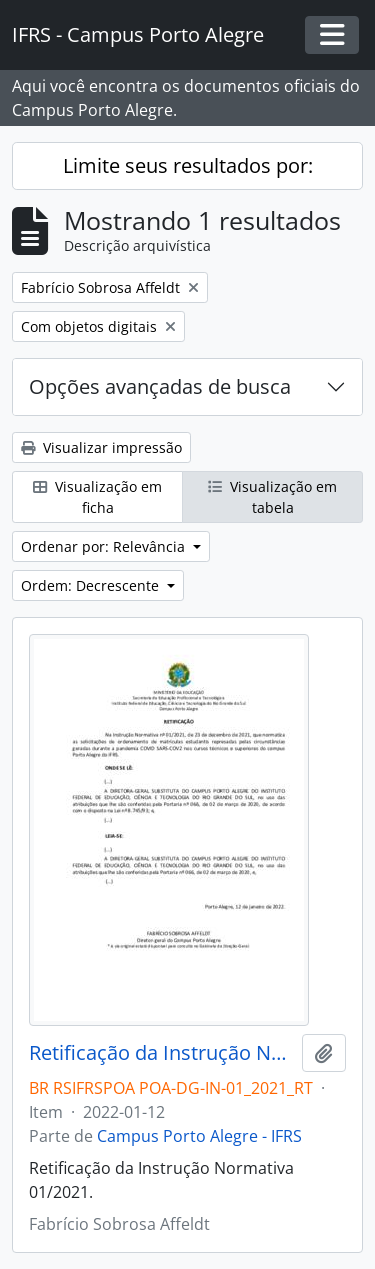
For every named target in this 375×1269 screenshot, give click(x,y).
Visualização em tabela (272, 497)
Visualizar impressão (101, 447)
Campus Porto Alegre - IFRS (199, 1136)
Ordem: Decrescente (92, 585)
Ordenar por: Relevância (105, 546)
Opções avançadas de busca (160, 386)
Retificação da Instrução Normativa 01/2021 (161, 1053)
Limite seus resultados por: (188, 165)
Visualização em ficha (97, 497)
